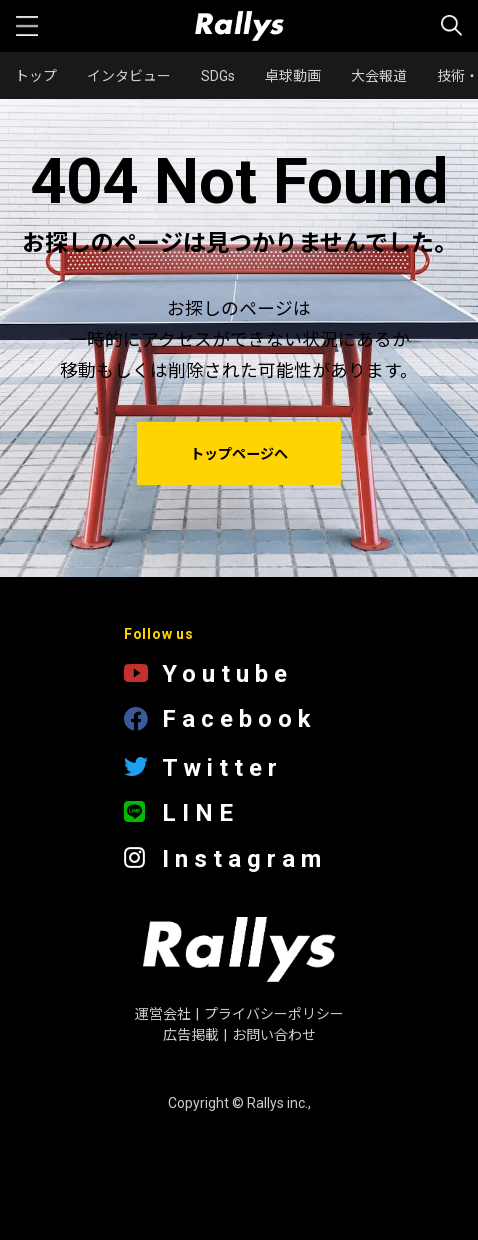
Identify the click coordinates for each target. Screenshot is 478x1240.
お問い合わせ (274, 1035)
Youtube (208, 674)
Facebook (220, 721)
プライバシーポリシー (274, 1014)
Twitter (203, 768)
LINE (181, 813)
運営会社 (163, 1014)
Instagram (225, 859)
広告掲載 (191, 1035)
